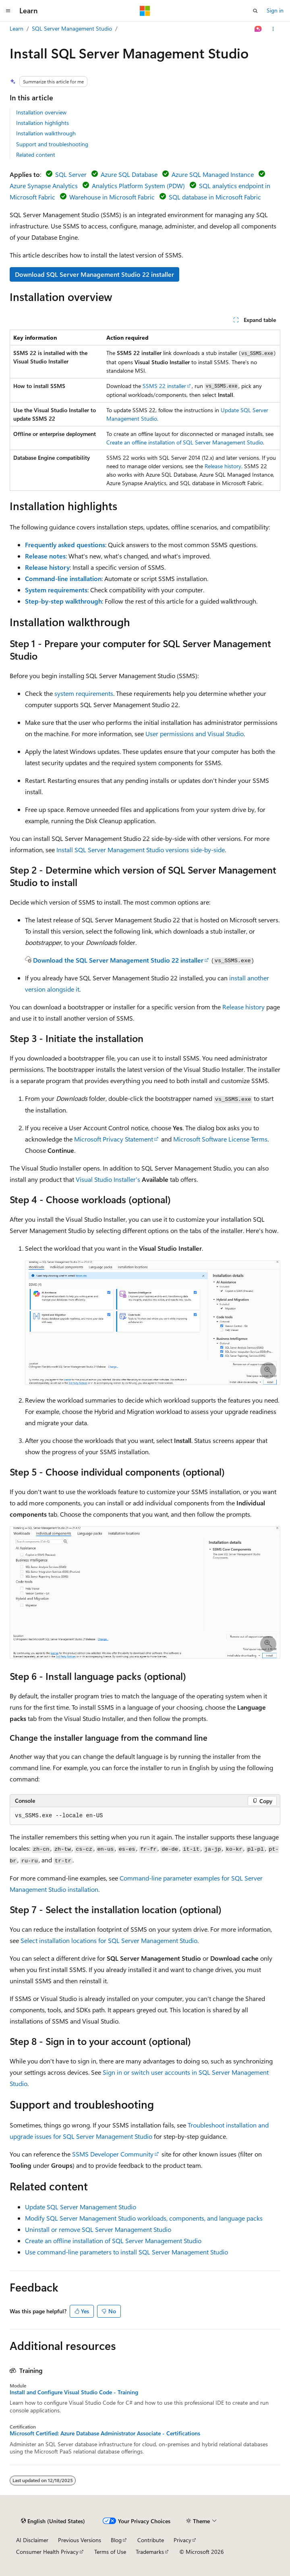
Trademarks (150, 2551)
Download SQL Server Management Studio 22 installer (94, 274)
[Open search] (255, 11)
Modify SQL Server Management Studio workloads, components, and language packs (144, 2218)
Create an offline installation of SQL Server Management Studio (184, 442)
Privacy (182, 2540)
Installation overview (41, 112)
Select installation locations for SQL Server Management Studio (109, 1940)
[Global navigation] (8, 11)
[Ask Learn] (258, 29)
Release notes (45, 556)
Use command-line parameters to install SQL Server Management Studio (126, 2252)
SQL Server (71, 174)
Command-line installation (63, 578)
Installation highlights (42, 123)
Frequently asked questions (65, 544)
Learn (16, 28)
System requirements (56, 589)
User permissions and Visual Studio (194, 733)
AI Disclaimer (32, 2540)
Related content (35, 154)
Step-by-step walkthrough (63, 601)
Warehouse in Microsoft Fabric (112, 197)
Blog (116, 2540)
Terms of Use (110, 2551)
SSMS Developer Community (112, 2154)
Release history (223, 466)
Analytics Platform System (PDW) (138, 185)
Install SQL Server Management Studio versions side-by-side (140, 849)
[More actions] (273, 29)
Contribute (150, 2540)
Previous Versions (79, 2540)
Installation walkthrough (46, 133)
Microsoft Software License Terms (220, 1139)
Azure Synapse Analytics (44, 185)
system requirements (83, 693)
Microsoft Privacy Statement (113, 1139)
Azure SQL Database (129, 174)
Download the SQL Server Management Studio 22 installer (118, 960)
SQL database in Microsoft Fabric (215, 197)
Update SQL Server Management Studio (80, 2206)
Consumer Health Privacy (47, 2551)
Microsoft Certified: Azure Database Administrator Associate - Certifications (105, 2433)
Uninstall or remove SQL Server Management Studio (98, 2229)
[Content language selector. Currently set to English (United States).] (53, 2521)
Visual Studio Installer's (108, 1179)
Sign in (275, 10)
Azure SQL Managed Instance (213, 174)
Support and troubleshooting (52, 144)
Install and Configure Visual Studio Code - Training (74, 2392)
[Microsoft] (145, 11)
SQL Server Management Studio (72, 28)
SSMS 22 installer (164, 386)
